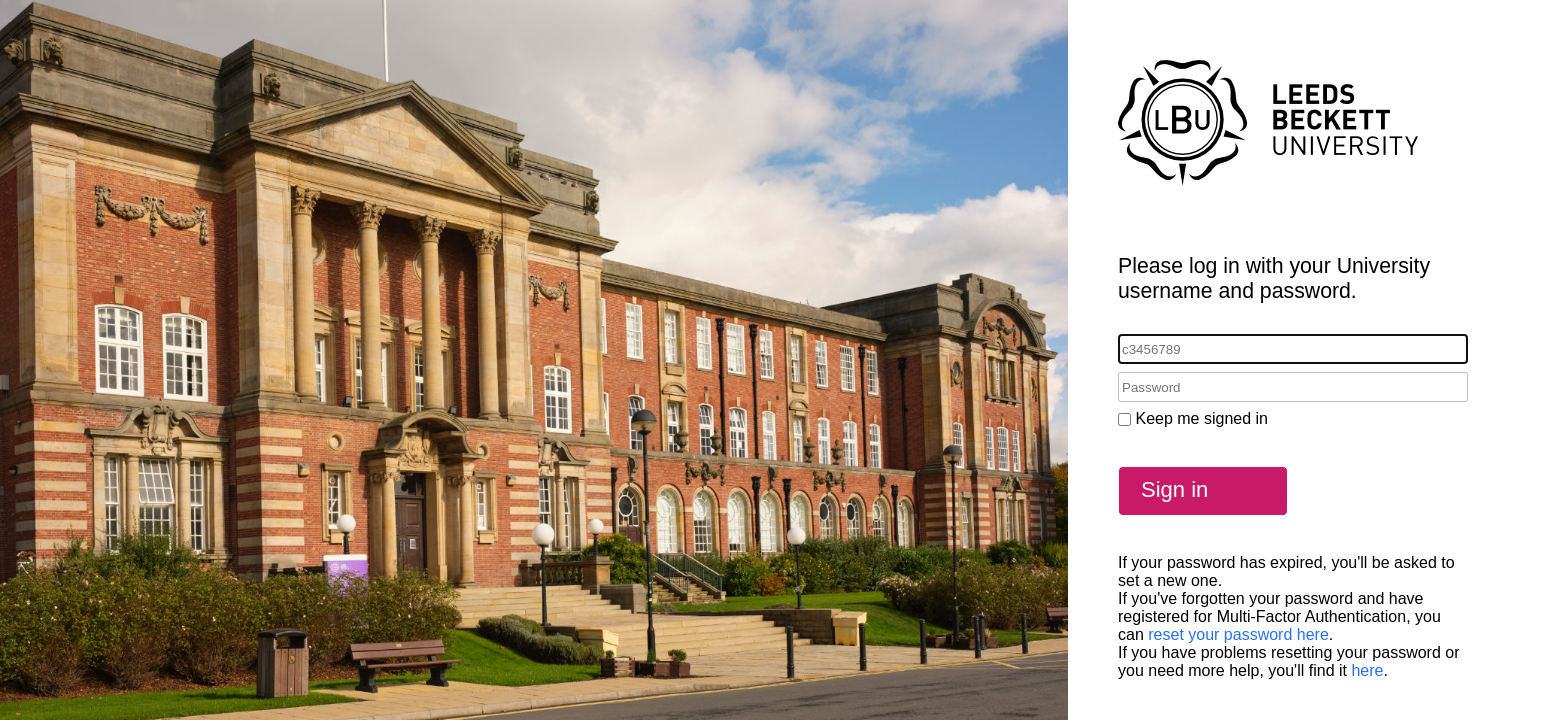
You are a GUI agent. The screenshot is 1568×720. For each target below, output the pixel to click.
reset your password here (1238, 634)
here (1367, 670)
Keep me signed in (1201, 418)
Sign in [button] (1174, 489)
